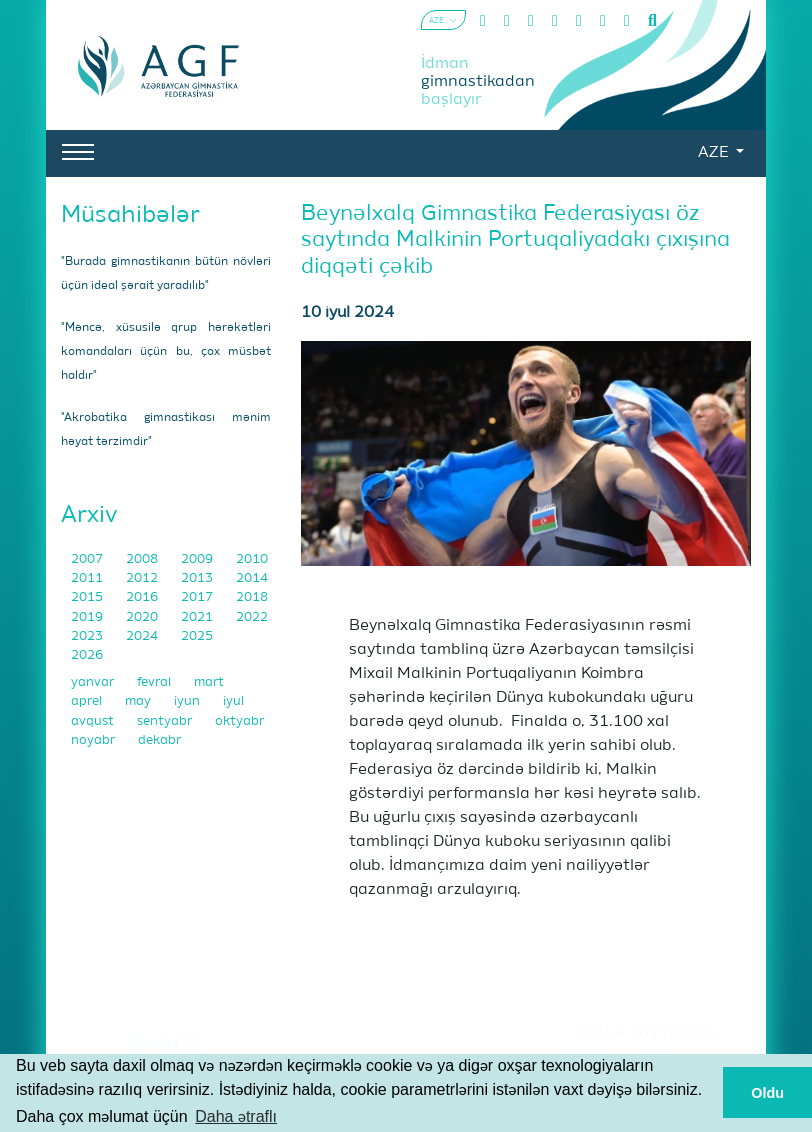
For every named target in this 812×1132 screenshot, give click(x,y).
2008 (143, 559)
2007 (88, 559)
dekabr (159, 740)
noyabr (94, 740)
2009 (198, 559)
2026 (87, 655)
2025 (197, 636)
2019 (88, 617)
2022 (252, 617)
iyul (233, 701)
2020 (143, 617)
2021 (198, 617)
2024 (143, 636)
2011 (88, 578)
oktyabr (239, 721)
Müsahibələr (130, 215)
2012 (143, 578)
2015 (88, 597)
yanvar (94, 682)
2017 (198, 597)
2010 (252, 559)
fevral (155, 682)
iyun (188, 701)
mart (209, 682)
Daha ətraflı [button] (236, 1116)
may (139, 701)
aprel (88, 701)
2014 (252, 578)
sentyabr (166, 721)
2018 (252, 597)
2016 (143, 597)
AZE (715, 153)
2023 (88, 636)
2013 (198, 578)
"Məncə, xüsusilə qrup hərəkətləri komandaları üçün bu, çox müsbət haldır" (166, 352)
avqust (94, 721)
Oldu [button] (767, 1093)
